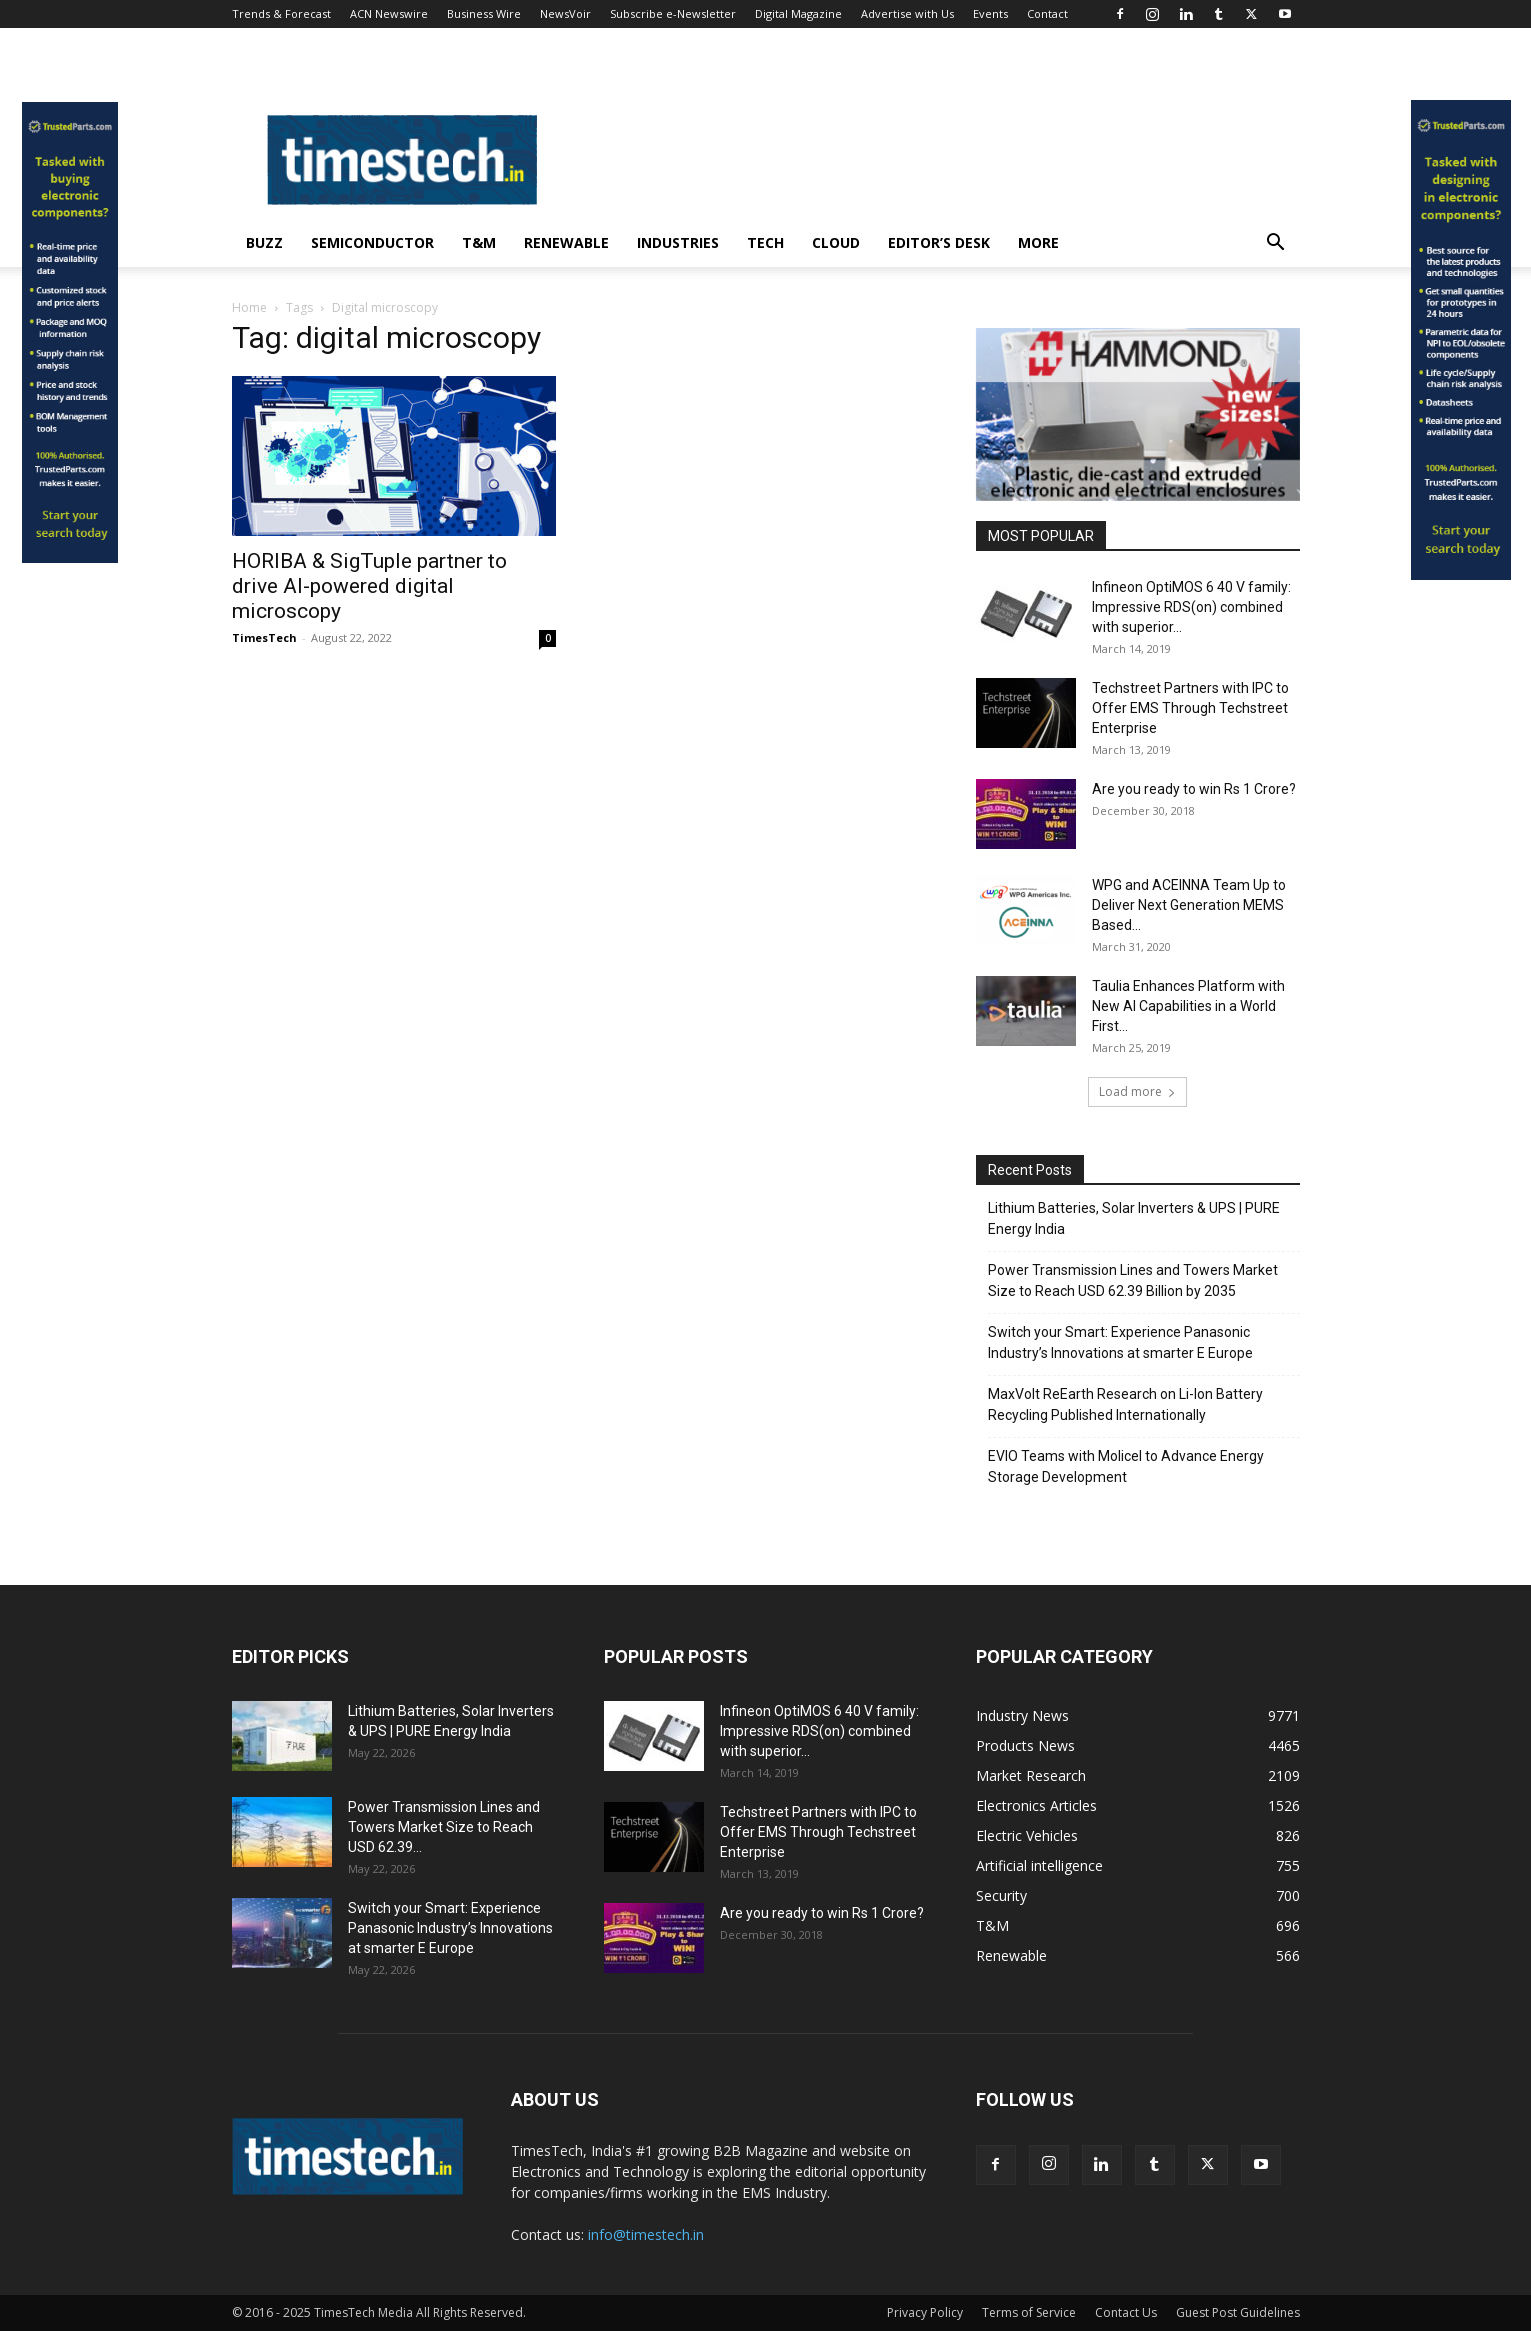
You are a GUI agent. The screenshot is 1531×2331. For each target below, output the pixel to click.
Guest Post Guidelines (1238, 2312)
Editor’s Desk (939, 242)
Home (249, 307)
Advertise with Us (907, 13)
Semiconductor (372, 242)
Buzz (264, 242)
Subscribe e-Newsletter (673, 13)
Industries (678, 242)
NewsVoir (565, 13)
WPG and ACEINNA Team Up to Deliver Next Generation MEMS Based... (1189, 905)
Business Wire (484, 13)
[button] (1276, 244)
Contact (1047, 13)
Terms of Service (1029, 2312)
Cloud (836, 242)
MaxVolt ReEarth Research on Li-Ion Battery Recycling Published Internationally (1125, 1404)
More (1038, 242)
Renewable (566, 242)
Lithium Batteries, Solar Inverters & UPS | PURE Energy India (1134, 1218)
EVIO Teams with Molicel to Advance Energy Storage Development (1126, 1466)
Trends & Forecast (281, 13)
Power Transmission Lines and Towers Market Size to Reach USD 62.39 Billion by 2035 (1133, 1280)
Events (990, 13)
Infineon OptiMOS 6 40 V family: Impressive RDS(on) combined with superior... (1191, 607)
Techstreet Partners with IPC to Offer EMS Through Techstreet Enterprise (1190, 708)
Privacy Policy (925, 2312)
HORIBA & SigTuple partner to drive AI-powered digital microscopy (369, 586)
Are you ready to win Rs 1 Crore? (1194, 789)
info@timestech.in (646, 2234)
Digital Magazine (798, 13)
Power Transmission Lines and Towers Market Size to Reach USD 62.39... (444, 1827)
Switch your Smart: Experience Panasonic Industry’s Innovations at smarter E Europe (1120, 1342)
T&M (479, 242)
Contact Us (1126, 2312)
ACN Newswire (389, 13)
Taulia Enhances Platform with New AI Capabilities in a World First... (1188, 1006)
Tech (765, 242)
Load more (1137, 1091)
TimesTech (264, 637)
